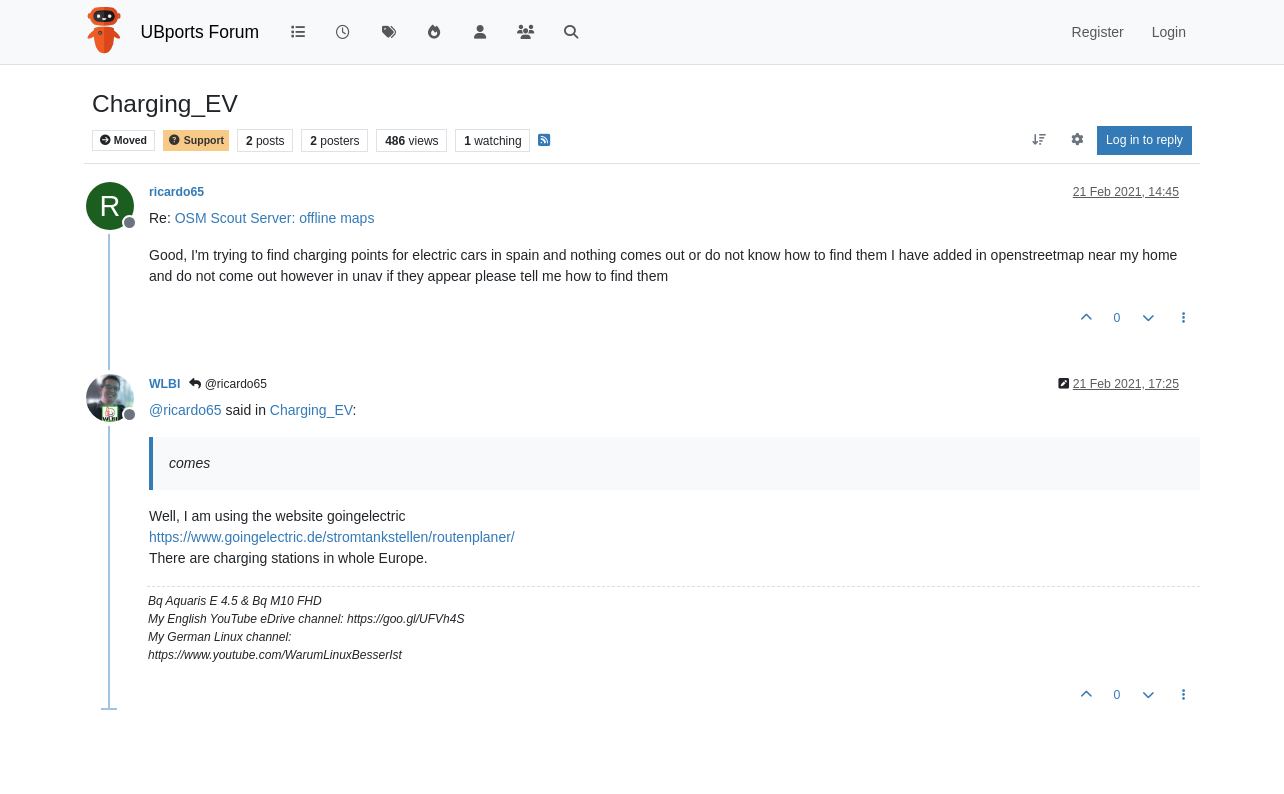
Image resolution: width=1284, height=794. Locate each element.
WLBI (164, 384)
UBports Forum (200, 32)
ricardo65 (176, 192)
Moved (123, 140)
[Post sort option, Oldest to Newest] (1039, 140)
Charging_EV (311, 410)
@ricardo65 (228, 384)
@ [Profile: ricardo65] (185, 410)
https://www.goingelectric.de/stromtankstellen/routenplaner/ (332, 537)
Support (196, 140)
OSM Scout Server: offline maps (275, 218)
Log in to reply (1144, 140)
